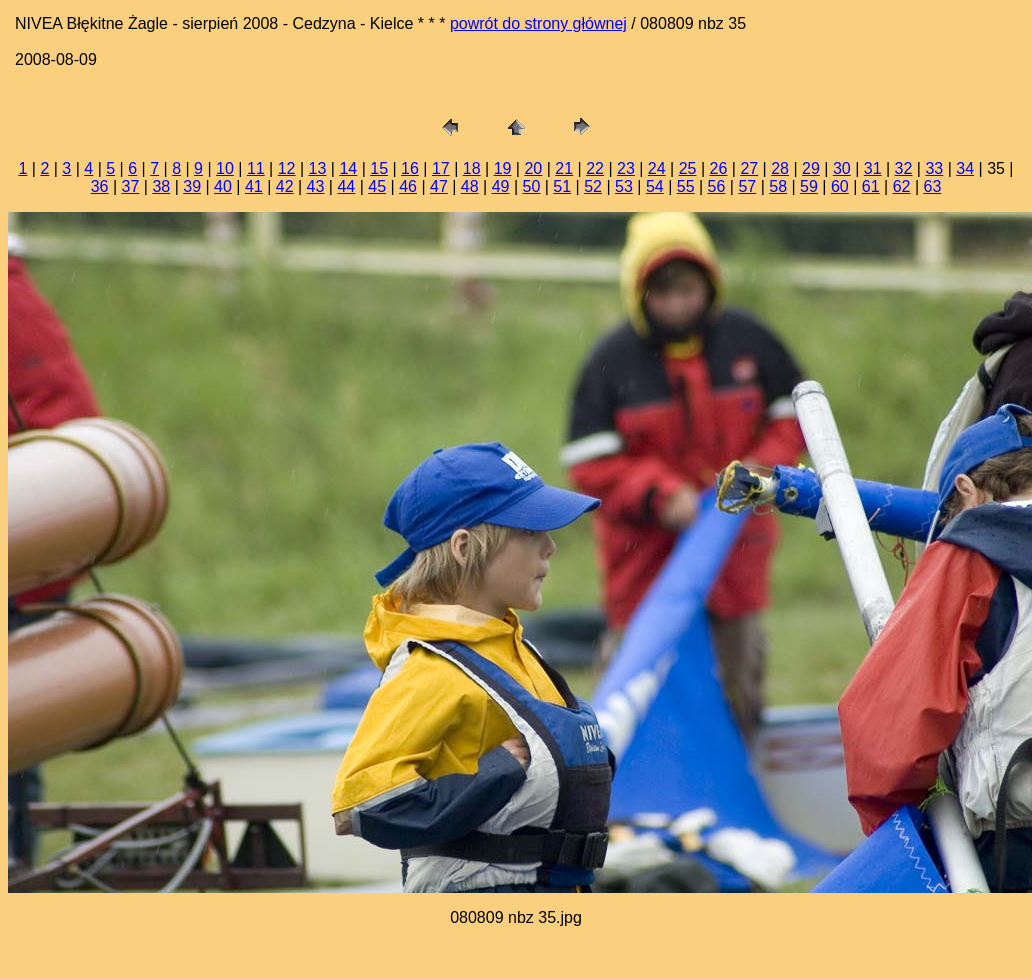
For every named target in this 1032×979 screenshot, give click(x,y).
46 (408, 186)
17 (441, 168)
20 (533, 168)
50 (532, 186)
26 (719, 168)
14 (348, 168)
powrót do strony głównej (538, 23)
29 (811, 168)
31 (873, 168)
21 (564, 168)
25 (688, 168)
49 (501, 186)
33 (934, 168)
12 (287, 168)
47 (439, 186)
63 (932, 186)
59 (809, 186)
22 (595, 168)
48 (470, 186)
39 (192, 186)
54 (655, 186)
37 (131, 186)
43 (316, 186)
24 (657, 168)
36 (100, 186)
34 (965, 168)
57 (747, 186)
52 (593, 186)
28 (780, 168)
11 (256, 168)
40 (223, 186)
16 (410, 168)
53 (624, 186)
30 (842, 168)
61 (871, 186)
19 (503, 168)
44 (346, 186)
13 (318, 168)
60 (840, 186)
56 (717, 186)
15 (379, 168)
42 (285, 186)
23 (626, 168)
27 (749, 168)
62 (902, 186)
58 (778, 186)
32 (904, 168)
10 (225, 168)
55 (686, 186)
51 (562, 186)
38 (161, 186)
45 (377, 186)
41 (254, 186)
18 (472, 168)
